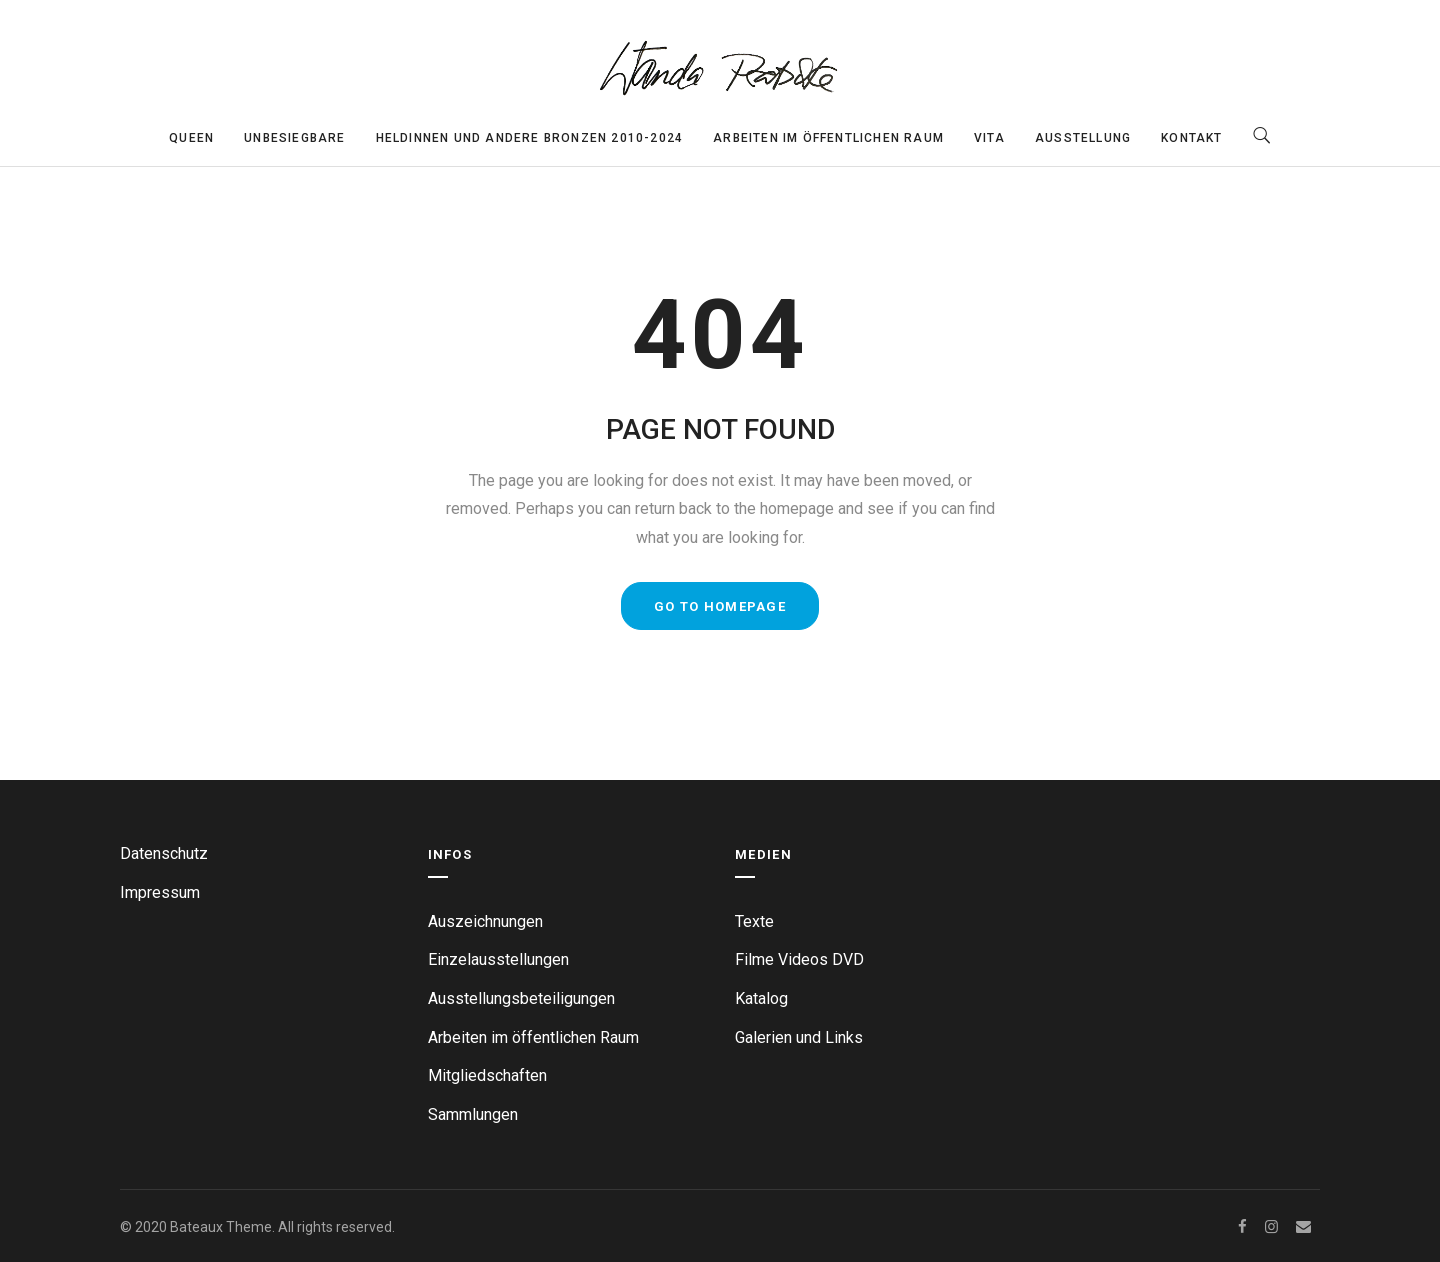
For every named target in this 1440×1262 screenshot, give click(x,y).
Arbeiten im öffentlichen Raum (828, 138)
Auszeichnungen (485, 921)
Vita (989, 138)
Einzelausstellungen (498, 959)
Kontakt (1191, 138)
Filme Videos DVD (799, 959)
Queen (191, 138)
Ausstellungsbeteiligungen (521, 998)
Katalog (761, 998)
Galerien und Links (799, 1037)
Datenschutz (164, 853)
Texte (754, 921)
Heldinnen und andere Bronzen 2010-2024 (530, 138)
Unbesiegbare (294, 138)
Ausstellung (1083, 138)
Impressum (160, 892)
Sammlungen (473, 1114)
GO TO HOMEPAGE (720, 606)
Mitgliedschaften (487, 1075)
